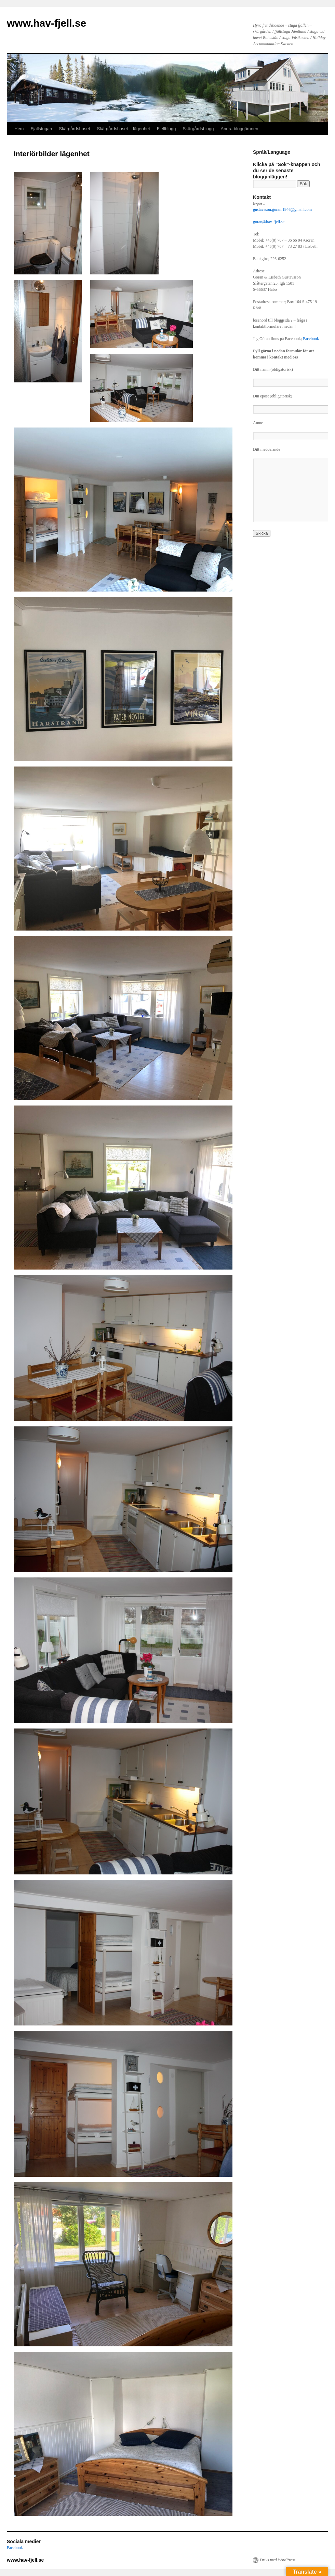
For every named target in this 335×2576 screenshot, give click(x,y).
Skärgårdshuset (74, 128)
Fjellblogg (166, 128)
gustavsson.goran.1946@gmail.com (282, 209)
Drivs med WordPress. (278, 2560)
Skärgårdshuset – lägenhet (123, 128)
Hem (19, 128)
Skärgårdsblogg (198, 128)
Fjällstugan (41, 128)
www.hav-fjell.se (46, 23)
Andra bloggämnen (239, 128)
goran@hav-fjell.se (268, 221)
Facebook (311, 338)
